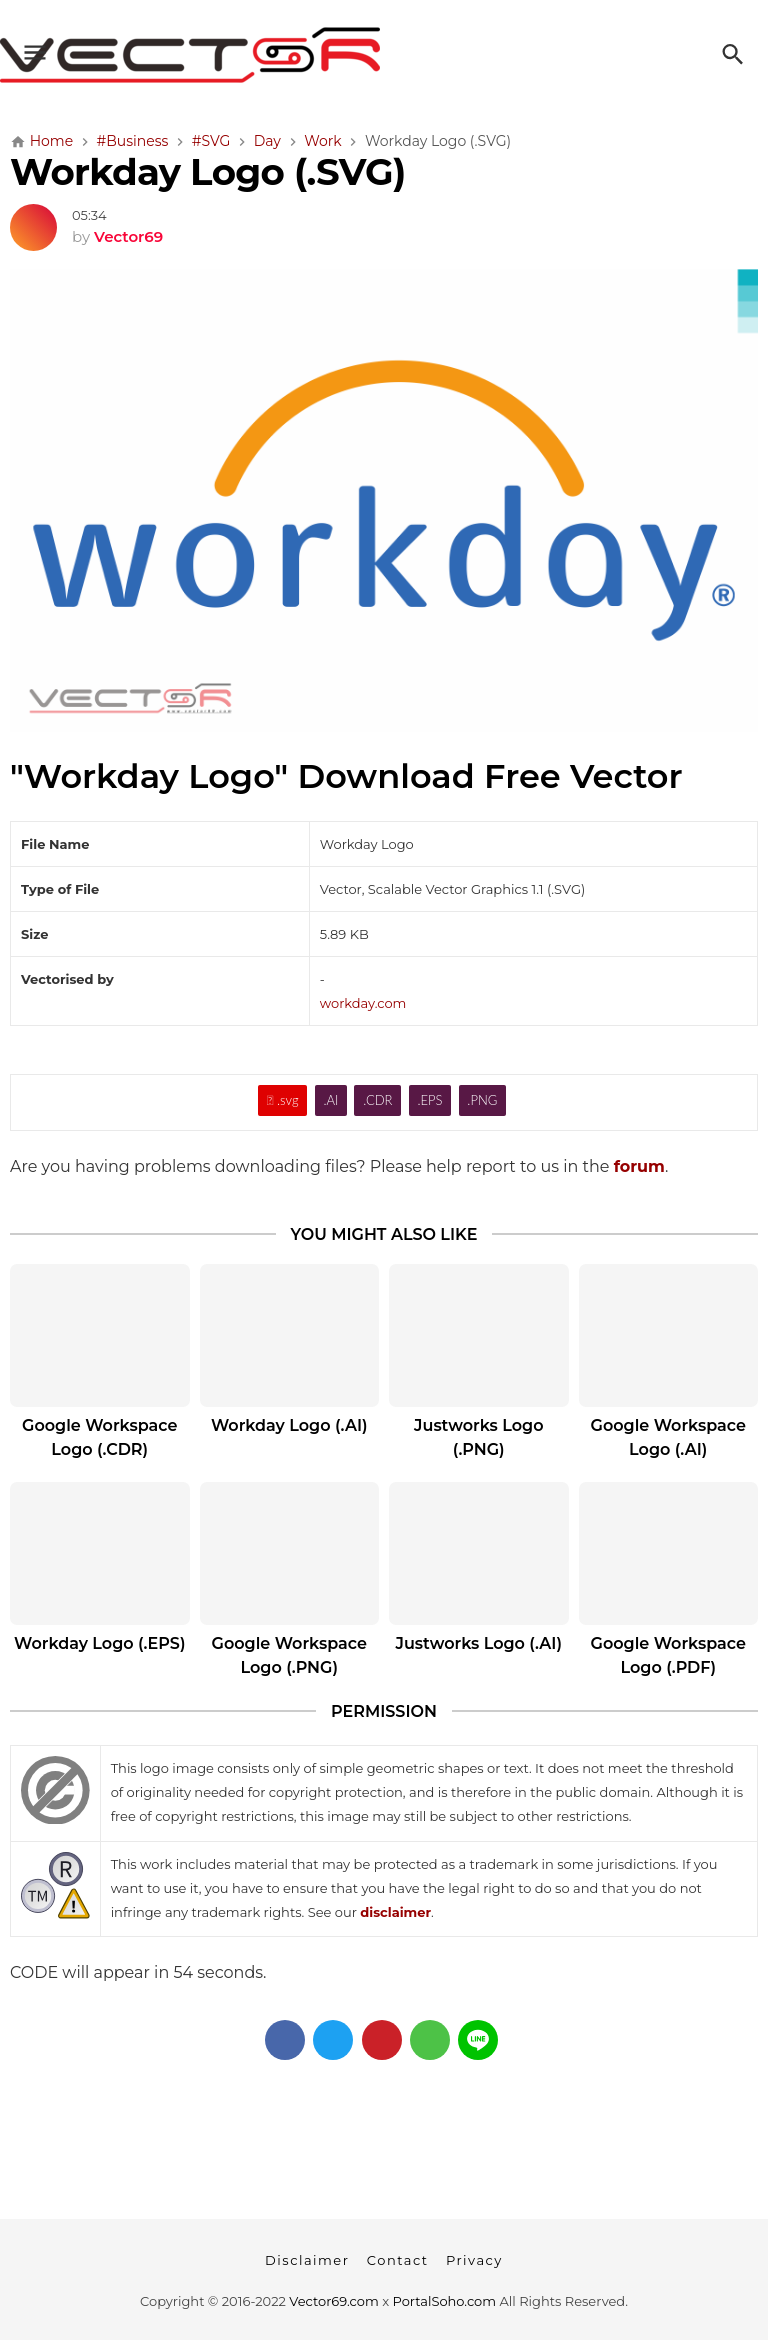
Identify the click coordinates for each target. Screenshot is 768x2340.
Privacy (474, 2260)
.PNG (482, 1100)
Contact (398, 2260)
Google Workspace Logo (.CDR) (99, 1437)
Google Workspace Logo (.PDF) (668, 1655)
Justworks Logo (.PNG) (478, 1437)
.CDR (377, 1100)
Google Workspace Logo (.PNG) (289, 1655)
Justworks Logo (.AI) (479, 1643)
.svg (283, 1100)
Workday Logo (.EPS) (99, 1643)
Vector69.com (333, 2301)
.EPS (429, 1100)
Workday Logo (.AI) (289, 1425)
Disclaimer (307, 2260)
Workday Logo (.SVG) (207, 171)
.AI (330, 1100)
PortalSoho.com (445, 2301)
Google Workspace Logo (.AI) (668, 1437)
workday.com (363, 1003)
